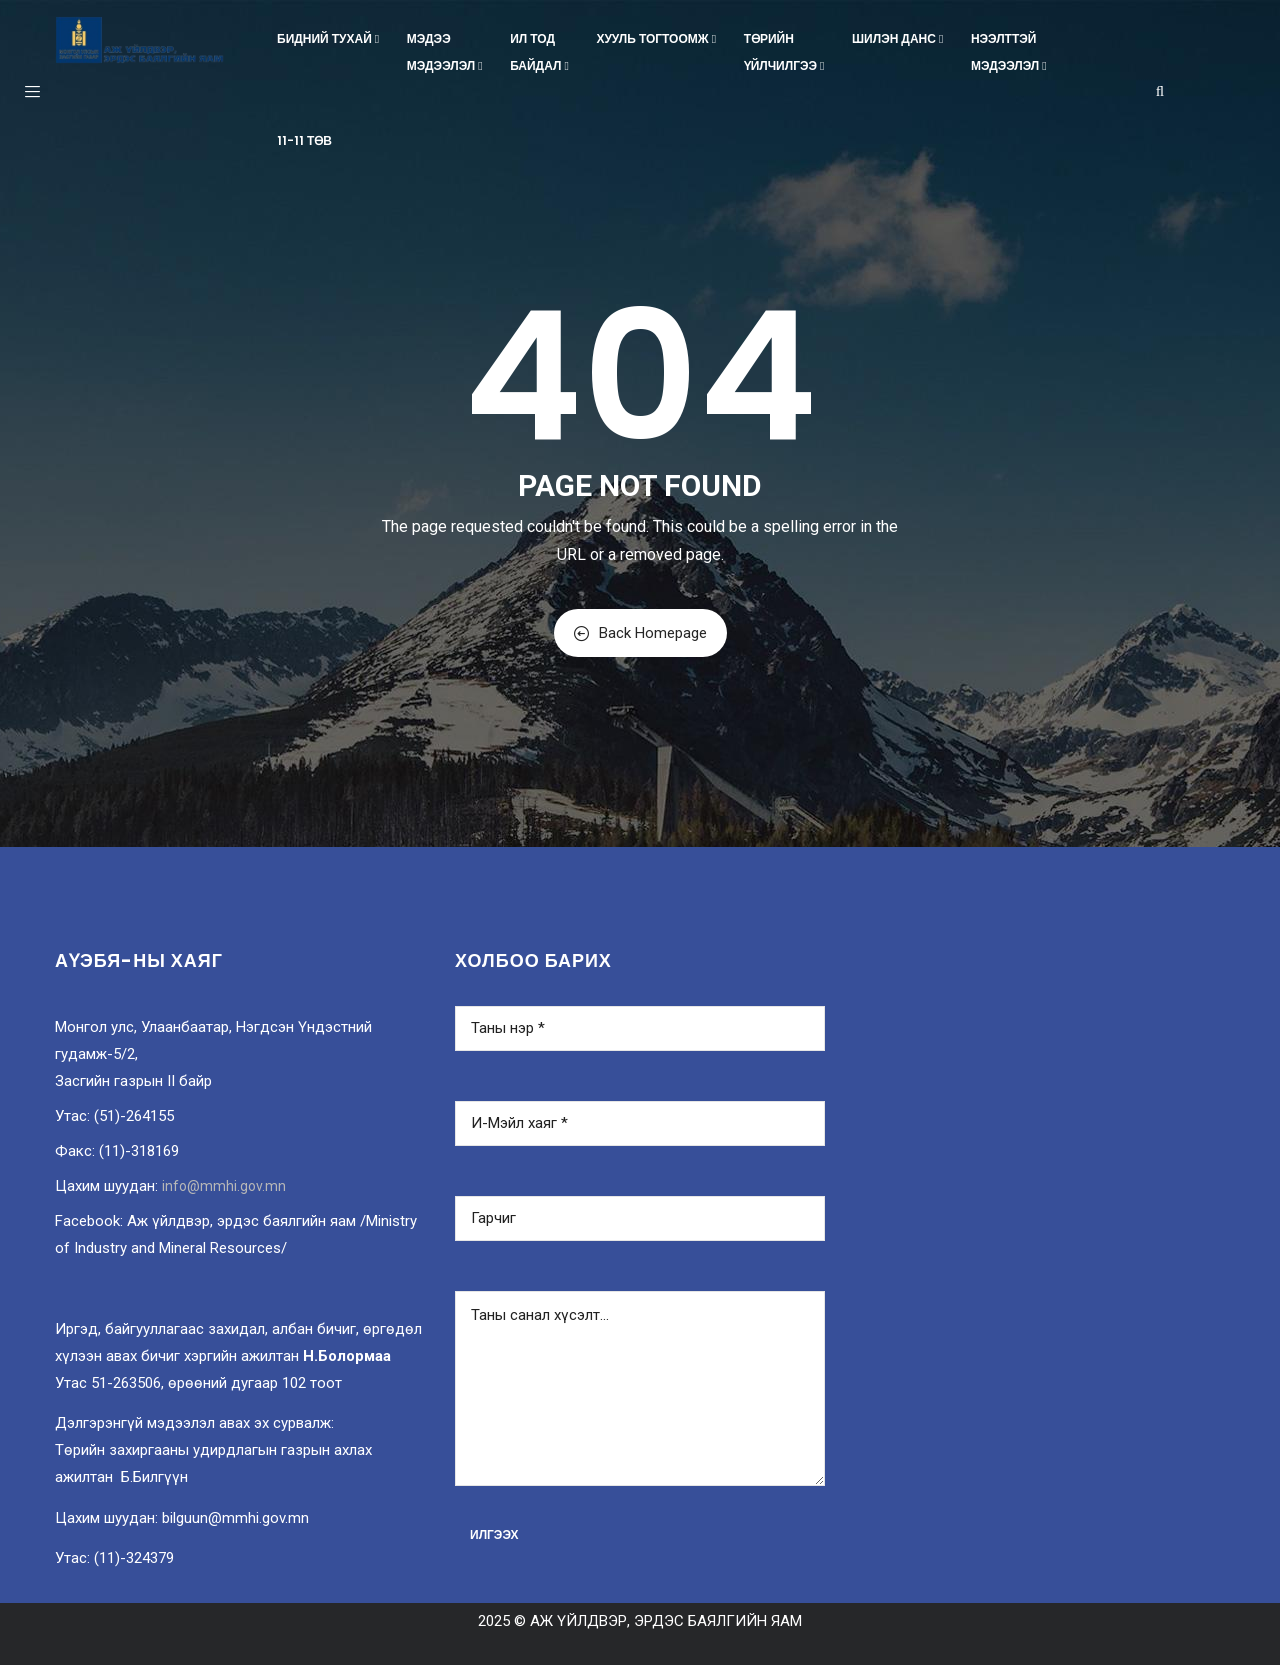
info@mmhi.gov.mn (224, 1186)
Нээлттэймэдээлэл (1010, 52)
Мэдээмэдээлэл (446, 52)
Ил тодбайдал (541, 52)
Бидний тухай (330, 38)
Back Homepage (640, 633)
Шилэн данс (899, 38)
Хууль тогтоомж (657, 38)
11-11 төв (304, 140)
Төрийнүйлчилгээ (786, 52)
